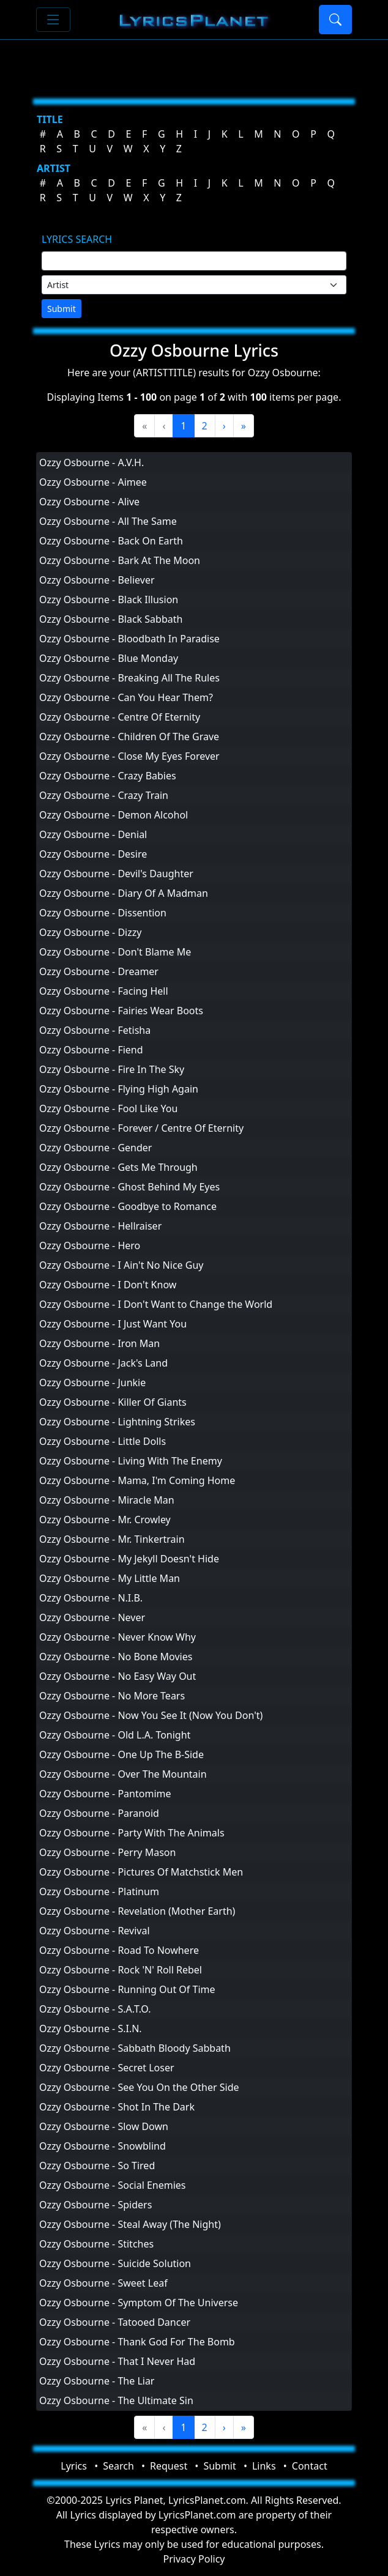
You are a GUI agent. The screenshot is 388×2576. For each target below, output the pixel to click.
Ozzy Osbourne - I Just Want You (113, 1324)
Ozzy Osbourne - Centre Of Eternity (119, 717)
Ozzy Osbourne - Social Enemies (112, 2185)
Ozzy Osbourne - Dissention (102, 912)
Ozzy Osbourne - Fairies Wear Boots (121, 1010)
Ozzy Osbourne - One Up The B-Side (121, 1754)
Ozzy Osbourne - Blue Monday (108, 658)
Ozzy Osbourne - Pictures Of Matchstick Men (141, 1872)
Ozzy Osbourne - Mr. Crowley (105, 1519)
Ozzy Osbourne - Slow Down (103, 2126)
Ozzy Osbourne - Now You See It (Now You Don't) (151, 1715)
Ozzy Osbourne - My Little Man (109, 1578)
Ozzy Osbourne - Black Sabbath (110, 619)
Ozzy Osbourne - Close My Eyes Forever (129, 756)
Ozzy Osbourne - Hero (89, 1245)
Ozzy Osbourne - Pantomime (105, 1793)
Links (264, 2466)
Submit (61, 308)
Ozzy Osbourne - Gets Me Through (118, 1167)
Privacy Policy (194, 2559)
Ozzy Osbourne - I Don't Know (107, 1284)
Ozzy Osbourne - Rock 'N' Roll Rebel (120, 1970)
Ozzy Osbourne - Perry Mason (107, 1852)
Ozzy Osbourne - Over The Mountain (123, 1774)
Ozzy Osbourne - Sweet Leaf (103, 2283)
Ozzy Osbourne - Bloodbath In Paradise (129, 638)
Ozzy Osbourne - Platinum (99, 1891)
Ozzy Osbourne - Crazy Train (103, 795)
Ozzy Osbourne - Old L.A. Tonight (114, 1735)
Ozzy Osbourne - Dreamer (99, 971)
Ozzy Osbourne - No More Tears (112, 1695)
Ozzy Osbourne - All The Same (108, 521)
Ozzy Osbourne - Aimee (93, 482)
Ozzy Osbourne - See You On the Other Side (139, 2087)
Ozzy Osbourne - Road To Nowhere (119, 1950)
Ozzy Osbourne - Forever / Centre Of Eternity (141, 1128)
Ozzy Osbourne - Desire (93, 854)
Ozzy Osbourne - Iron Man (99, 1343)
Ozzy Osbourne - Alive (89, 501)
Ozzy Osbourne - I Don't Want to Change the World (155, 1304)
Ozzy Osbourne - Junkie (92, 1382)
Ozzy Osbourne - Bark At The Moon (119, 560)
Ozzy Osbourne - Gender (95, 1147)
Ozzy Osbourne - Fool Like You (108, 1108)
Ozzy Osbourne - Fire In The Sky (111, 1069)
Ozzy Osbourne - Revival (94, 1930)
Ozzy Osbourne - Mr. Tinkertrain (112, 1539)
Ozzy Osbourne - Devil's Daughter (116, 873)
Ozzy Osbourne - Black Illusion (108, 599)
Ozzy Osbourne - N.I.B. (91, 1598)
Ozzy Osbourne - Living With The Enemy (130, 1461)
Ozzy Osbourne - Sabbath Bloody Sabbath (135, 2048)
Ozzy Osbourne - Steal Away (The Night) (130, 2224)
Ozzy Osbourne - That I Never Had (117, 2361)
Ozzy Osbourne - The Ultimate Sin (116, 2400)
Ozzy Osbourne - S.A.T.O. (95, 2009)
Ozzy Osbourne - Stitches (96, 2244)
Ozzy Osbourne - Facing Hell (103, 991)
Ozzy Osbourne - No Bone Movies (115, 1656)
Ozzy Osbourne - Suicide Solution (115, 2263)
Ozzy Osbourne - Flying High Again (118, 1089)
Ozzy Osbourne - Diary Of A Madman (123, 893)
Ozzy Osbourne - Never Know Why (117, 1637)
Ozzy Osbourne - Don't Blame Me (115, 952)
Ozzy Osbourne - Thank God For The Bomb (137, 2341)
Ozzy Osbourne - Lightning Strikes (117, 1421)
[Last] (243, 425)
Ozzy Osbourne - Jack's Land (103, 1363)
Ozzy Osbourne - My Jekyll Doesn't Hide (129, 1558)
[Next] (224, 425)
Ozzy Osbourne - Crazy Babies (107, 775)
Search (118, 2466)
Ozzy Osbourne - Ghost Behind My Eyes (129, 1186)
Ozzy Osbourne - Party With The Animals (132, 1832)
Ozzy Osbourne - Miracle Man (106, 1500)
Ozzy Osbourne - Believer (97, 580)
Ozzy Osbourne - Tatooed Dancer (114, 2322)
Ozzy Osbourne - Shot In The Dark (117, 2107)
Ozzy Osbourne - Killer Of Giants (113, 1402)
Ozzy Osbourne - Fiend (91, 1049)
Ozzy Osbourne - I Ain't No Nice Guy (121, 1265)
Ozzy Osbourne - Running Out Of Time (127, 1989)
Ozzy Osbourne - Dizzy (90, 932)
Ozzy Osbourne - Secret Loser (106, 2067)
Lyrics (74, 2466)
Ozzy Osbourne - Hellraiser (100, 1226)
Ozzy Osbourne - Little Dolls (102, 1441)
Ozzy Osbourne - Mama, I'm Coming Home (137, 1480)
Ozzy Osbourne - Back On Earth (111, 540)
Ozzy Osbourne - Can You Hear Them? (126, 697)
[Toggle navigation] (53, 19)
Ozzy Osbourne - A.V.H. (91, 462)
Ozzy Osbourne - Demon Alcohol (113, 815)
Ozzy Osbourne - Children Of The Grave (129, 736)
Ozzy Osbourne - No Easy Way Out (117, 1676)
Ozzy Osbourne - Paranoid (99, 1813)
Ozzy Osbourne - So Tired (97, 2165)
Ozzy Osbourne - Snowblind (102, 2146)
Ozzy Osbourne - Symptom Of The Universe (138, 2302)
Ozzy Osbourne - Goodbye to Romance (128, 1206)
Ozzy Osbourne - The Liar (96, 2381)
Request (168, 2466)
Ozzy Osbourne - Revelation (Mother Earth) (137, 1911)
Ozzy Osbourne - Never (92, 1617)
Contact (309, 2466)
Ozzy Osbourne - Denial (93, 834)
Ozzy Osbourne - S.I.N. (90, 2028)
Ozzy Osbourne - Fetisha (95, 1030)
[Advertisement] (194, 64)
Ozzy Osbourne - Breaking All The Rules (129, 678)
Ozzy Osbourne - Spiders (95, 2204)
